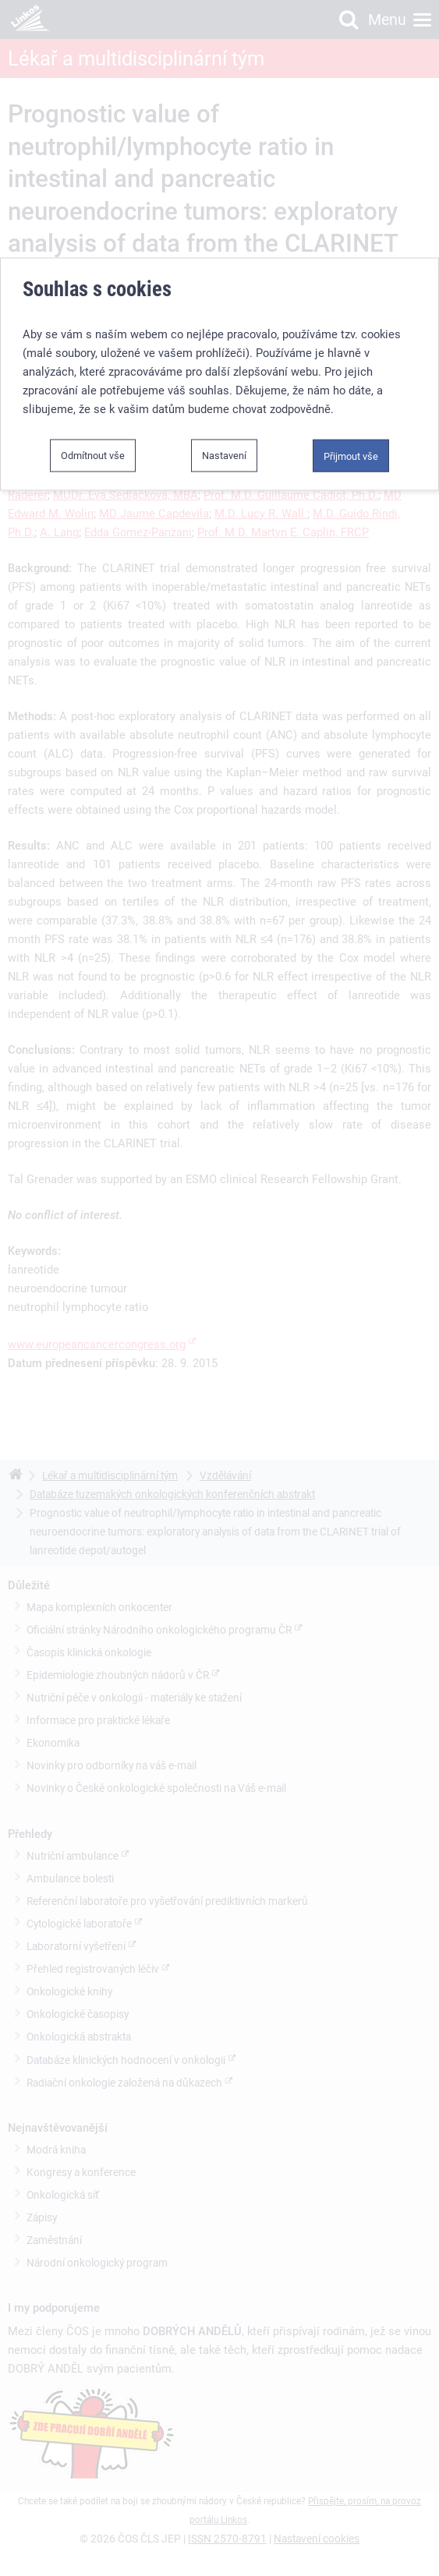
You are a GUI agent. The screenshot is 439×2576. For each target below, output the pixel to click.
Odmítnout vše (93, 440)
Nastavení (224, 440)
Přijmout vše (351, 440)
